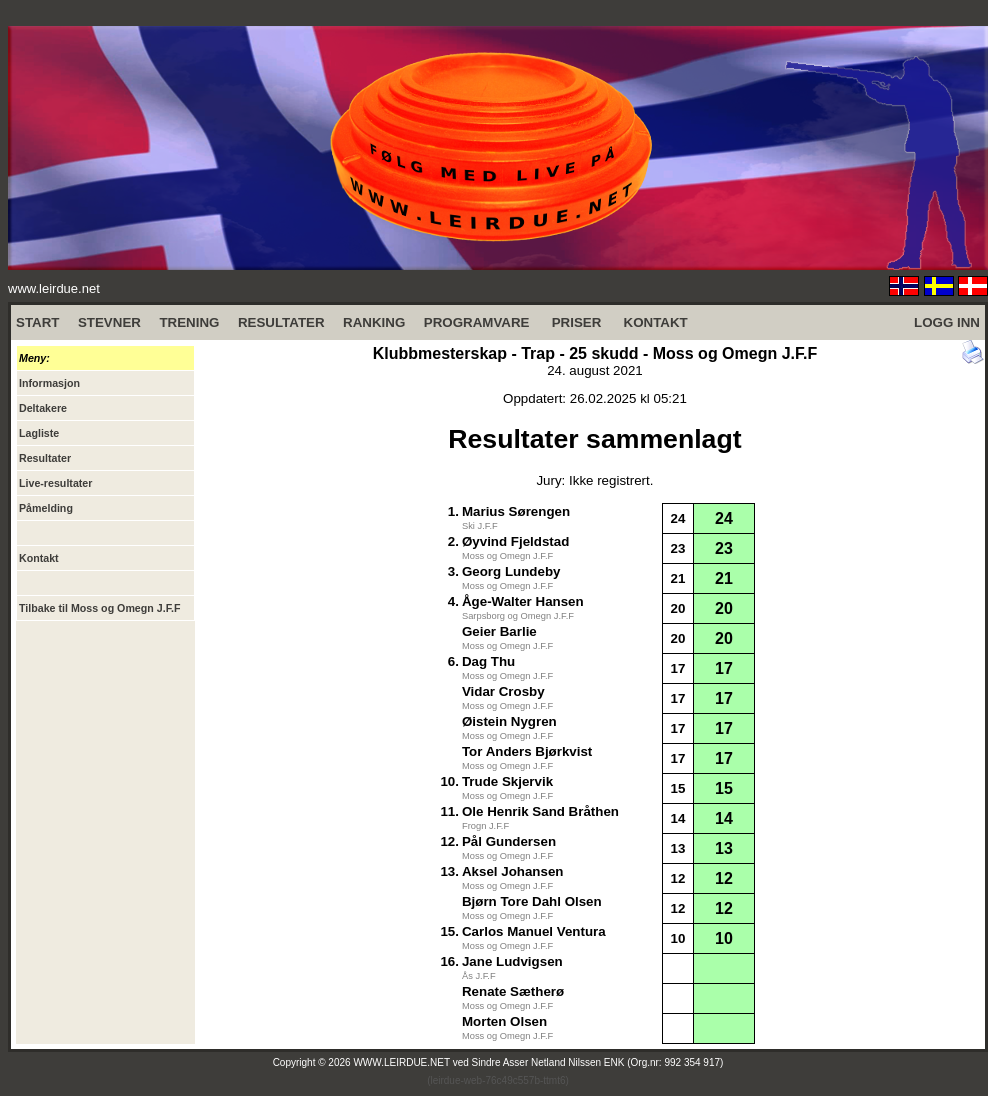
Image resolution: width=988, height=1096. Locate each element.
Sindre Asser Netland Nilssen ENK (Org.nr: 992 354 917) (598, 1062)
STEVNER (109, 322)
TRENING (189, 322)
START (37, 322)
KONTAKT (656, 322)
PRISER (577, 322)
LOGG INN (947, 322)
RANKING (374, 322)
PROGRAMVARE (477, 322)
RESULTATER (281, 322)
